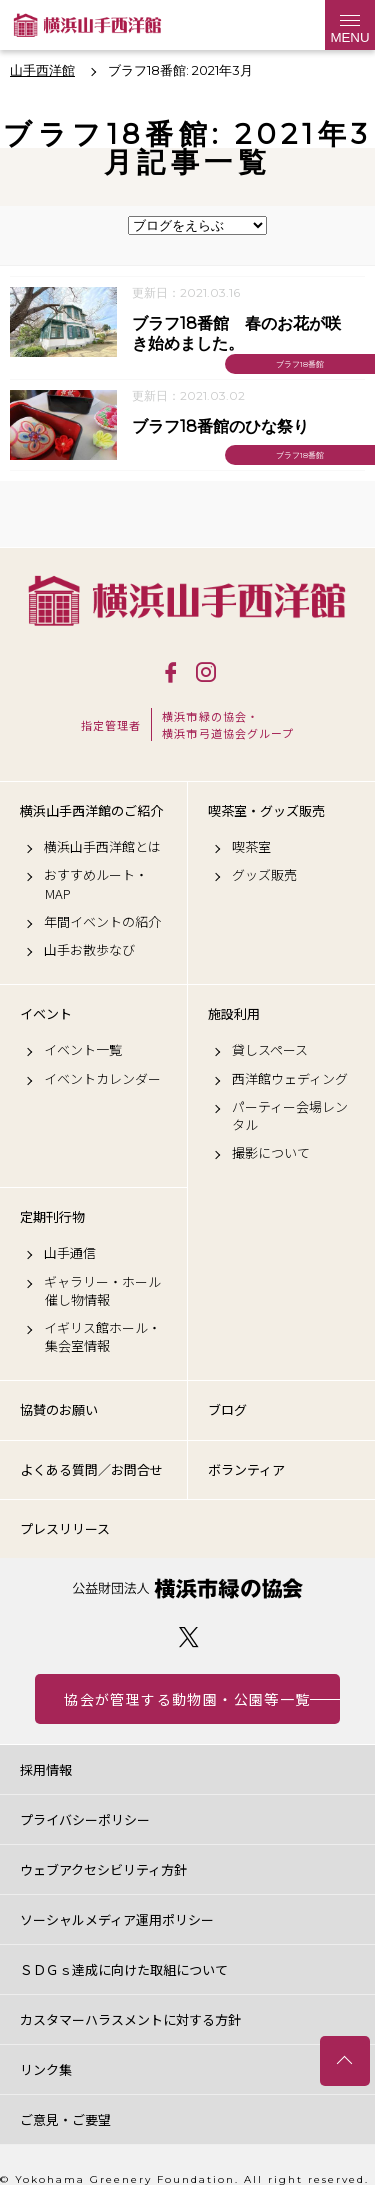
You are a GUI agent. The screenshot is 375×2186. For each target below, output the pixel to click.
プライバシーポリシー (85, 1819)
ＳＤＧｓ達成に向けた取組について (124, 1969)
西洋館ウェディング (290, 1079)
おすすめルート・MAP (96, 884)
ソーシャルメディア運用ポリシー (117, 1919)
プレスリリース (65, 1528)
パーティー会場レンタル (290, 1116)
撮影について (271, 1153)
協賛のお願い (59, 1409)
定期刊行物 (52, 1217)
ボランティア (246, 1469)
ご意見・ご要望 (65, 2119)
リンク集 (46, 2069)
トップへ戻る (345, 2061)
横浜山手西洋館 (187, 600)
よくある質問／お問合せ (91, 1469)
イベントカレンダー (102, 1079)
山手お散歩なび (89, 950)
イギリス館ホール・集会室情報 (102, 1337)
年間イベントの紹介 (102, 922)
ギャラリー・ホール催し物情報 (102, 1291)
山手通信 (70, 1253)
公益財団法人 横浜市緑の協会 (187, 1588)
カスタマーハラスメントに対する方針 (130, 2019)
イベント (46, 1014)
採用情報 (46, 1769)
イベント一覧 (83, 1050)
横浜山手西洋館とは (102, 847)
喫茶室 (251, 847)
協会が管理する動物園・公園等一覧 (187, 1699)
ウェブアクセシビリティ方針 (103, 1869)
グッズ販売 (264, 875)
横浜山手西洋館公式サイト (87, 25)
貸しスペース (270, 1050)
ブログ (227, 1409)
